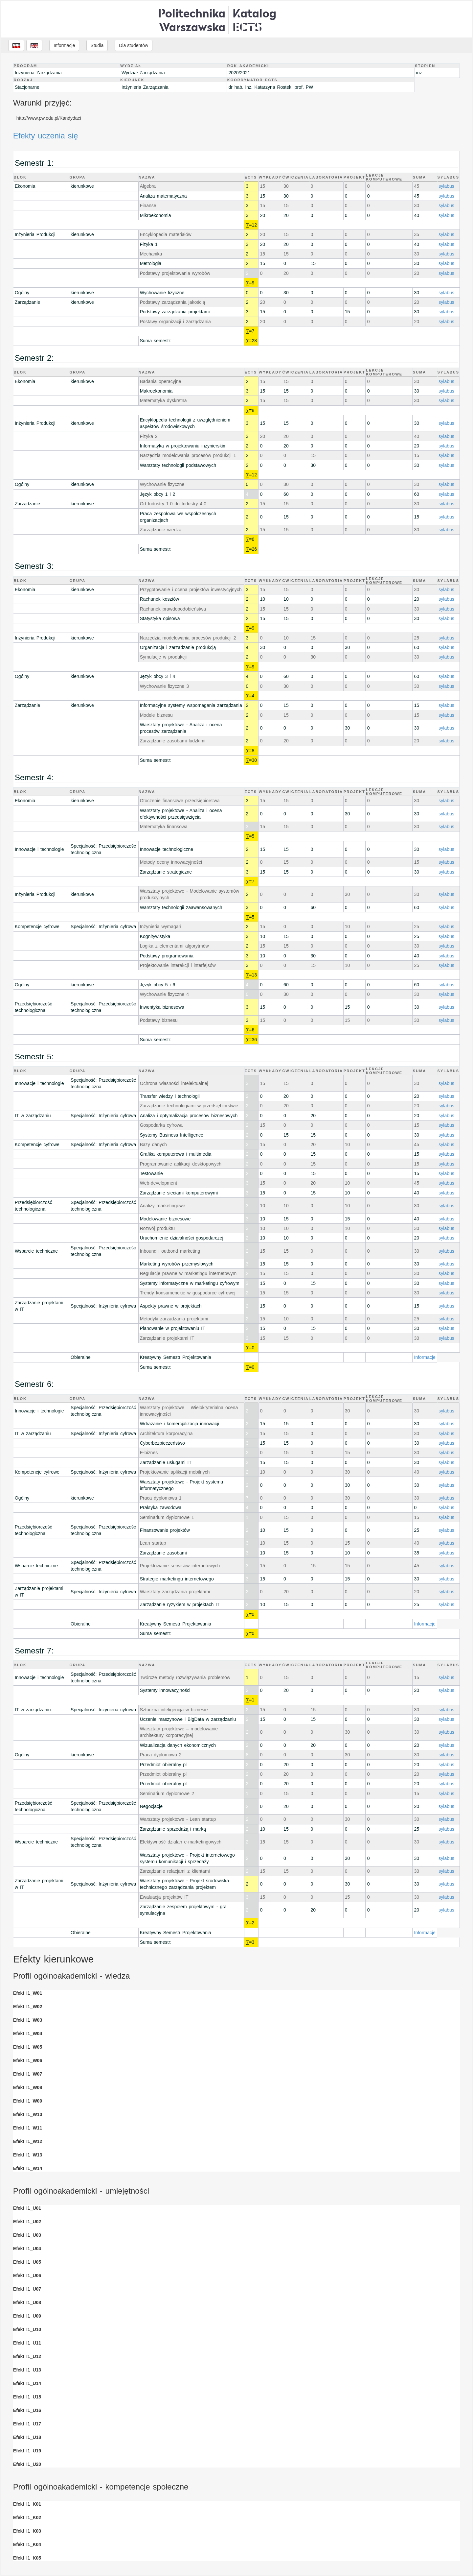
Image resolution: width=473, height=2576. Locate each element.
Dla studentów (133, 45)
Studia (97, 45)
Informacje (64, 45)
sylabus (446, 186)
